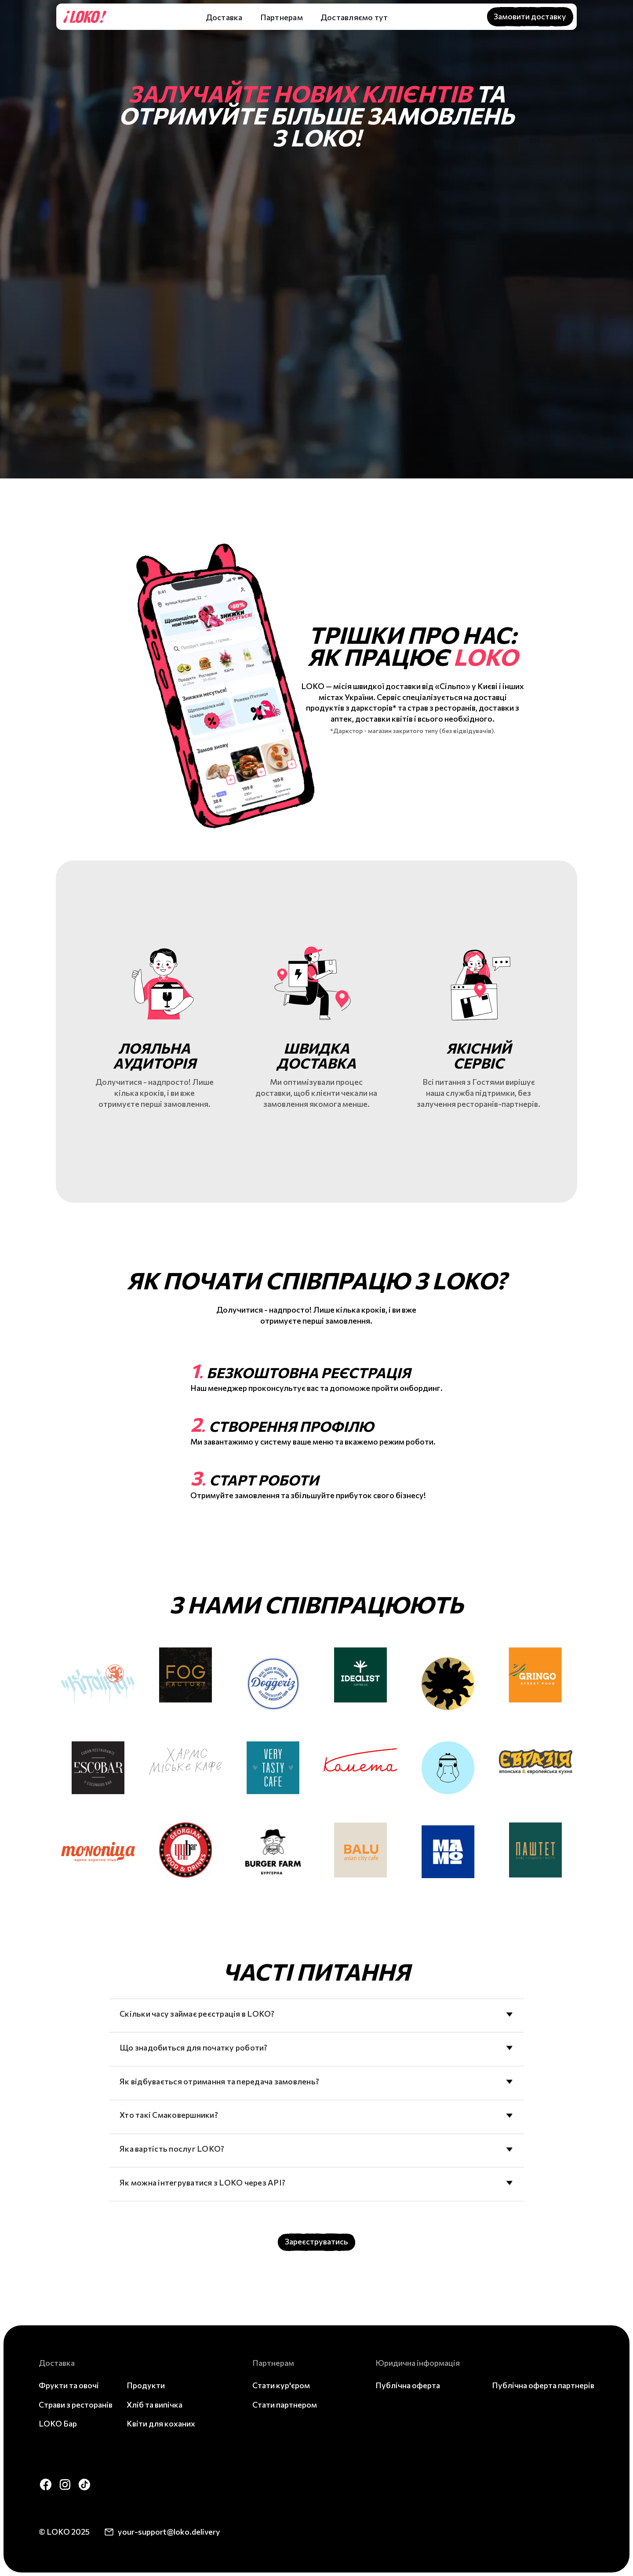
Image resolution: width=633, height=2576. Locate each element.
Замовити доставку (530, 16)
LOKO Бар (58, 2423)
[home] (83, 16)
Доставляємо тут (354, 17)
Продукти (146, 2385)
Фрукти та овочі (69, 2385)
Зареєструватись (316, 2241)
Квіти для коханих (161, 2423)
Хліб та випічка (154, 2404)
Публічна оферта (407, 2385)
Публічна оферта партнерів (543, 2385)
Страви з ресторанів (76, 2404)
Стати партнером (284, 2404)
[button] (228, 17)
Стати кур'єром (281, 2385)
